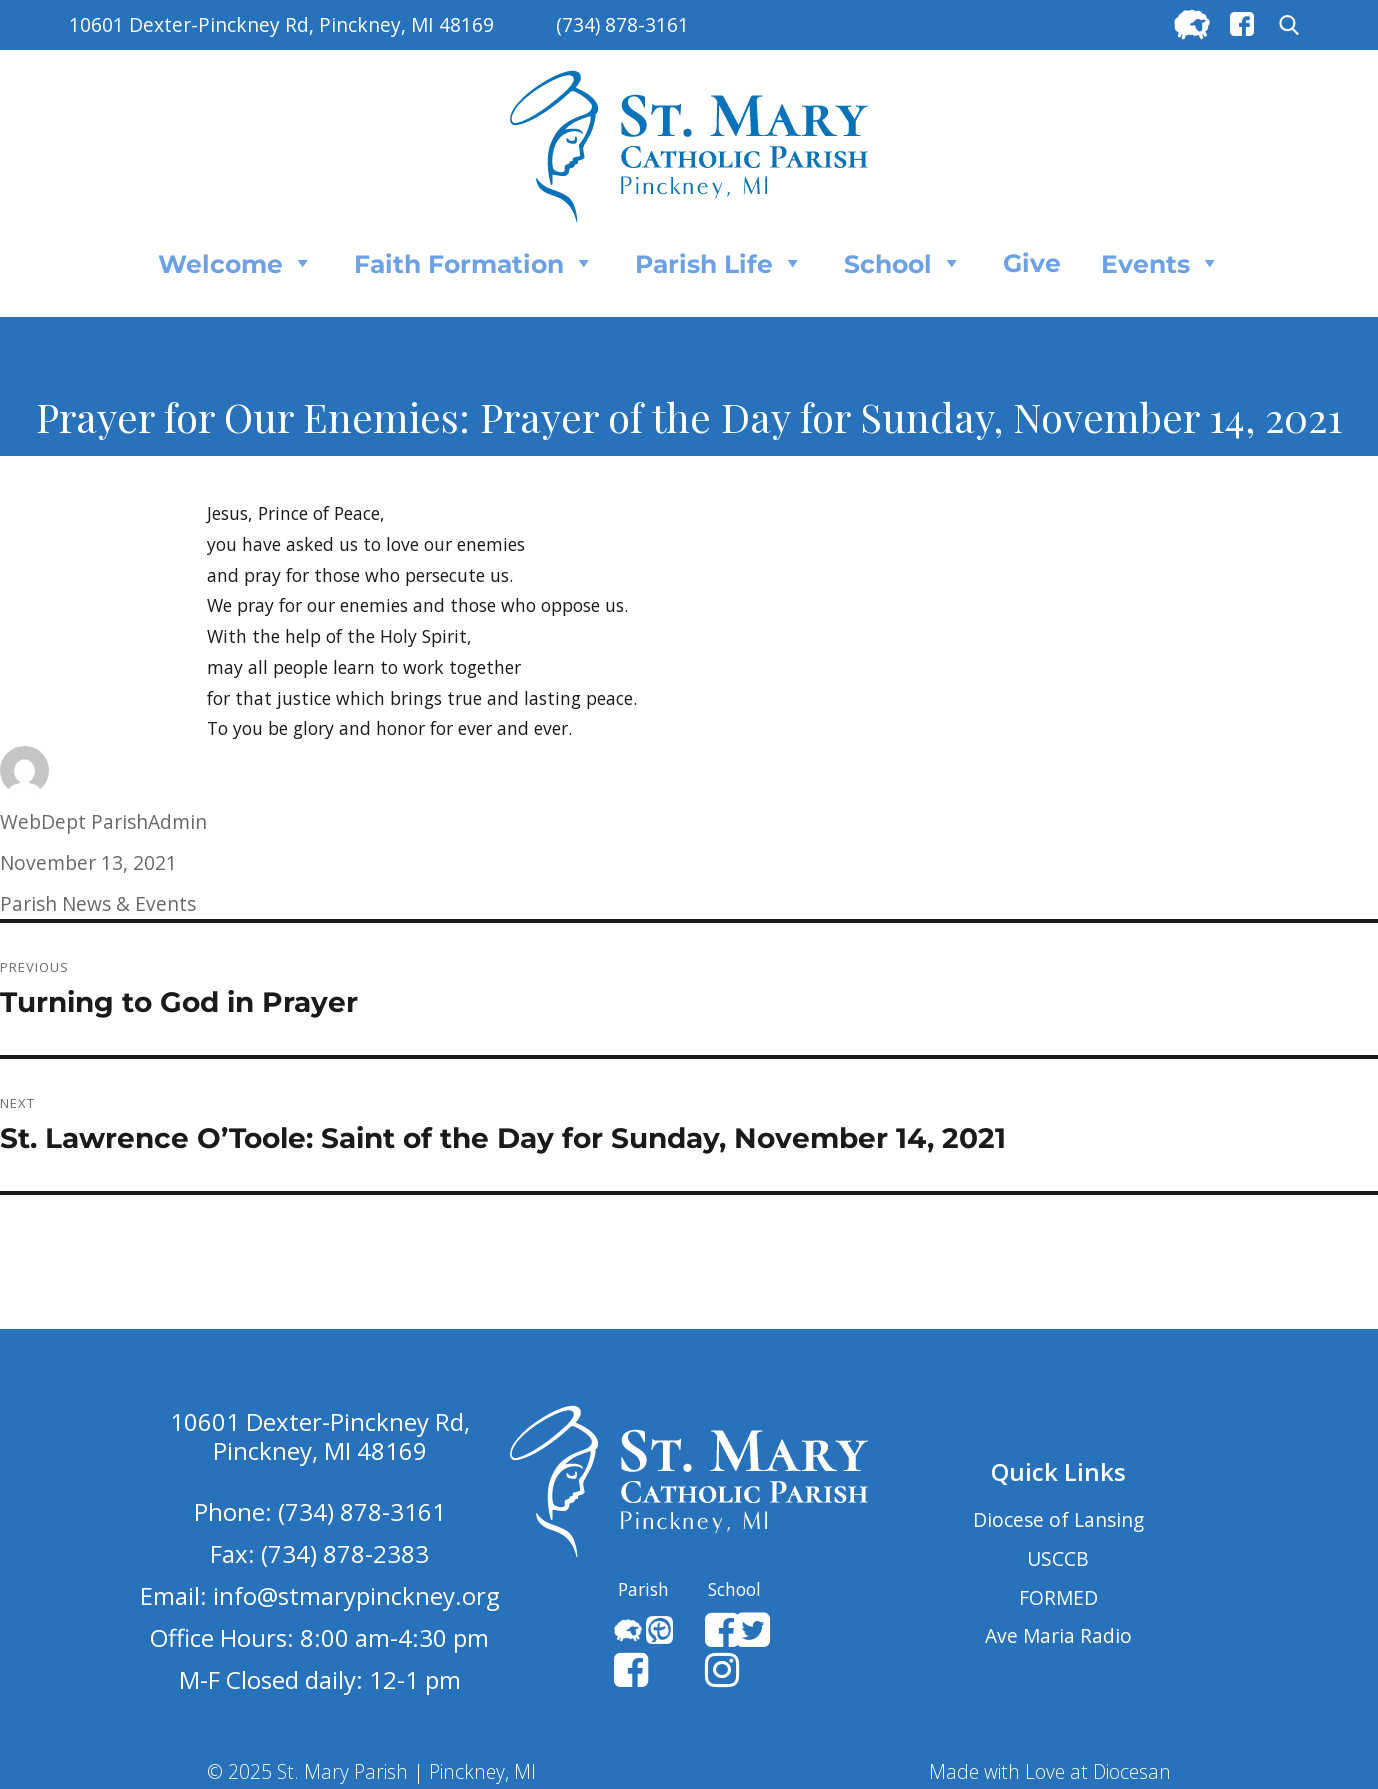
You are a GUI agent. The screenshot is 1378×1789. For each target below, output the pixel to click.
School (903, 263)
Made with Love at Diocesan (1050, 1771)
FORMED (1058, 1597)
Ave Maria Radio (1058, 1635)
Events (1161, 263)
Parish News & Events (98, 903)
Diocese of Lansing (1058, 1519)
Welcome (236, 263)
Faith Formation (474, 263)
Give (1032, 263)
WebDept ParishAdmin (103, 821)
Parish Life (719, 263)
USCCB (1058, 1558)
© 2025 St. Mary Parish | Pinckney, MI (371, 1771)
